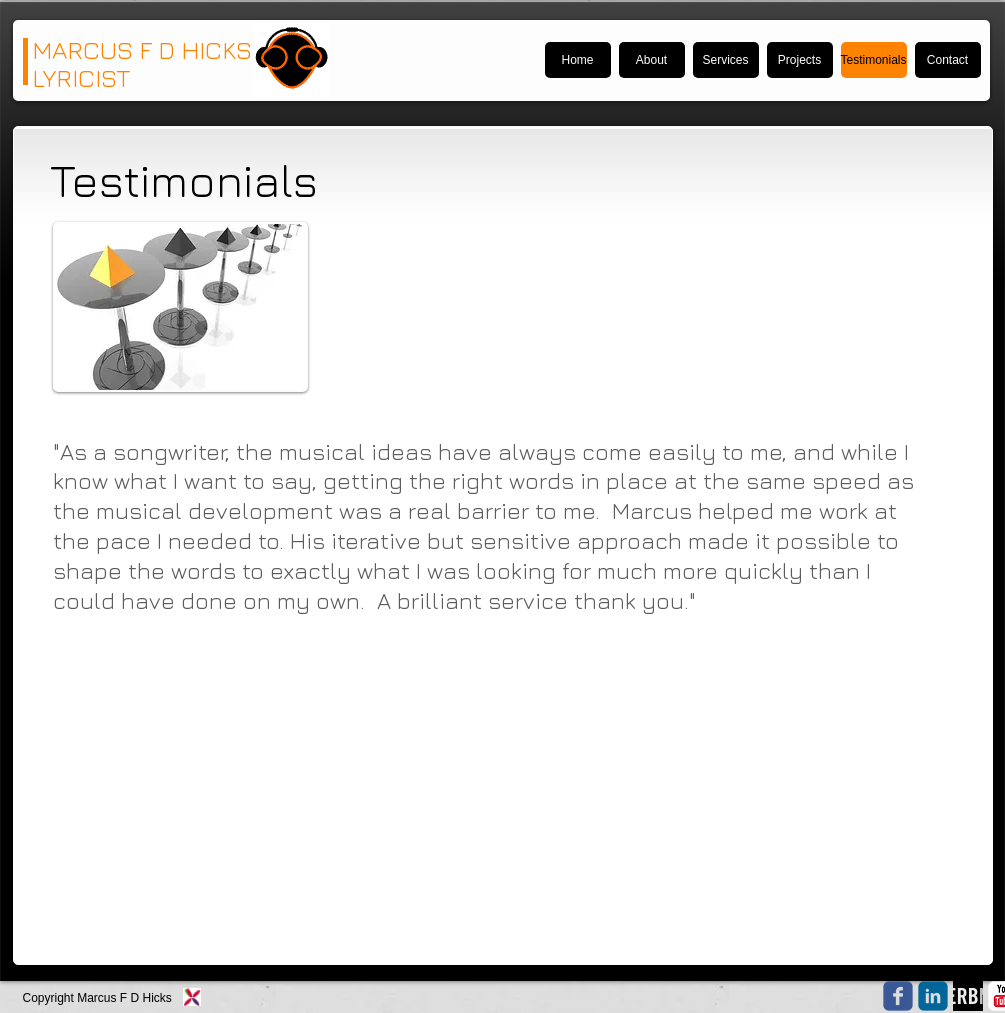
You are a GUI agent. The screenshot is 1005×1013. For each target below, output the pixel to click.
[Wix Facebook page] (898, 996)
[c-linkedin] (933, 996)
